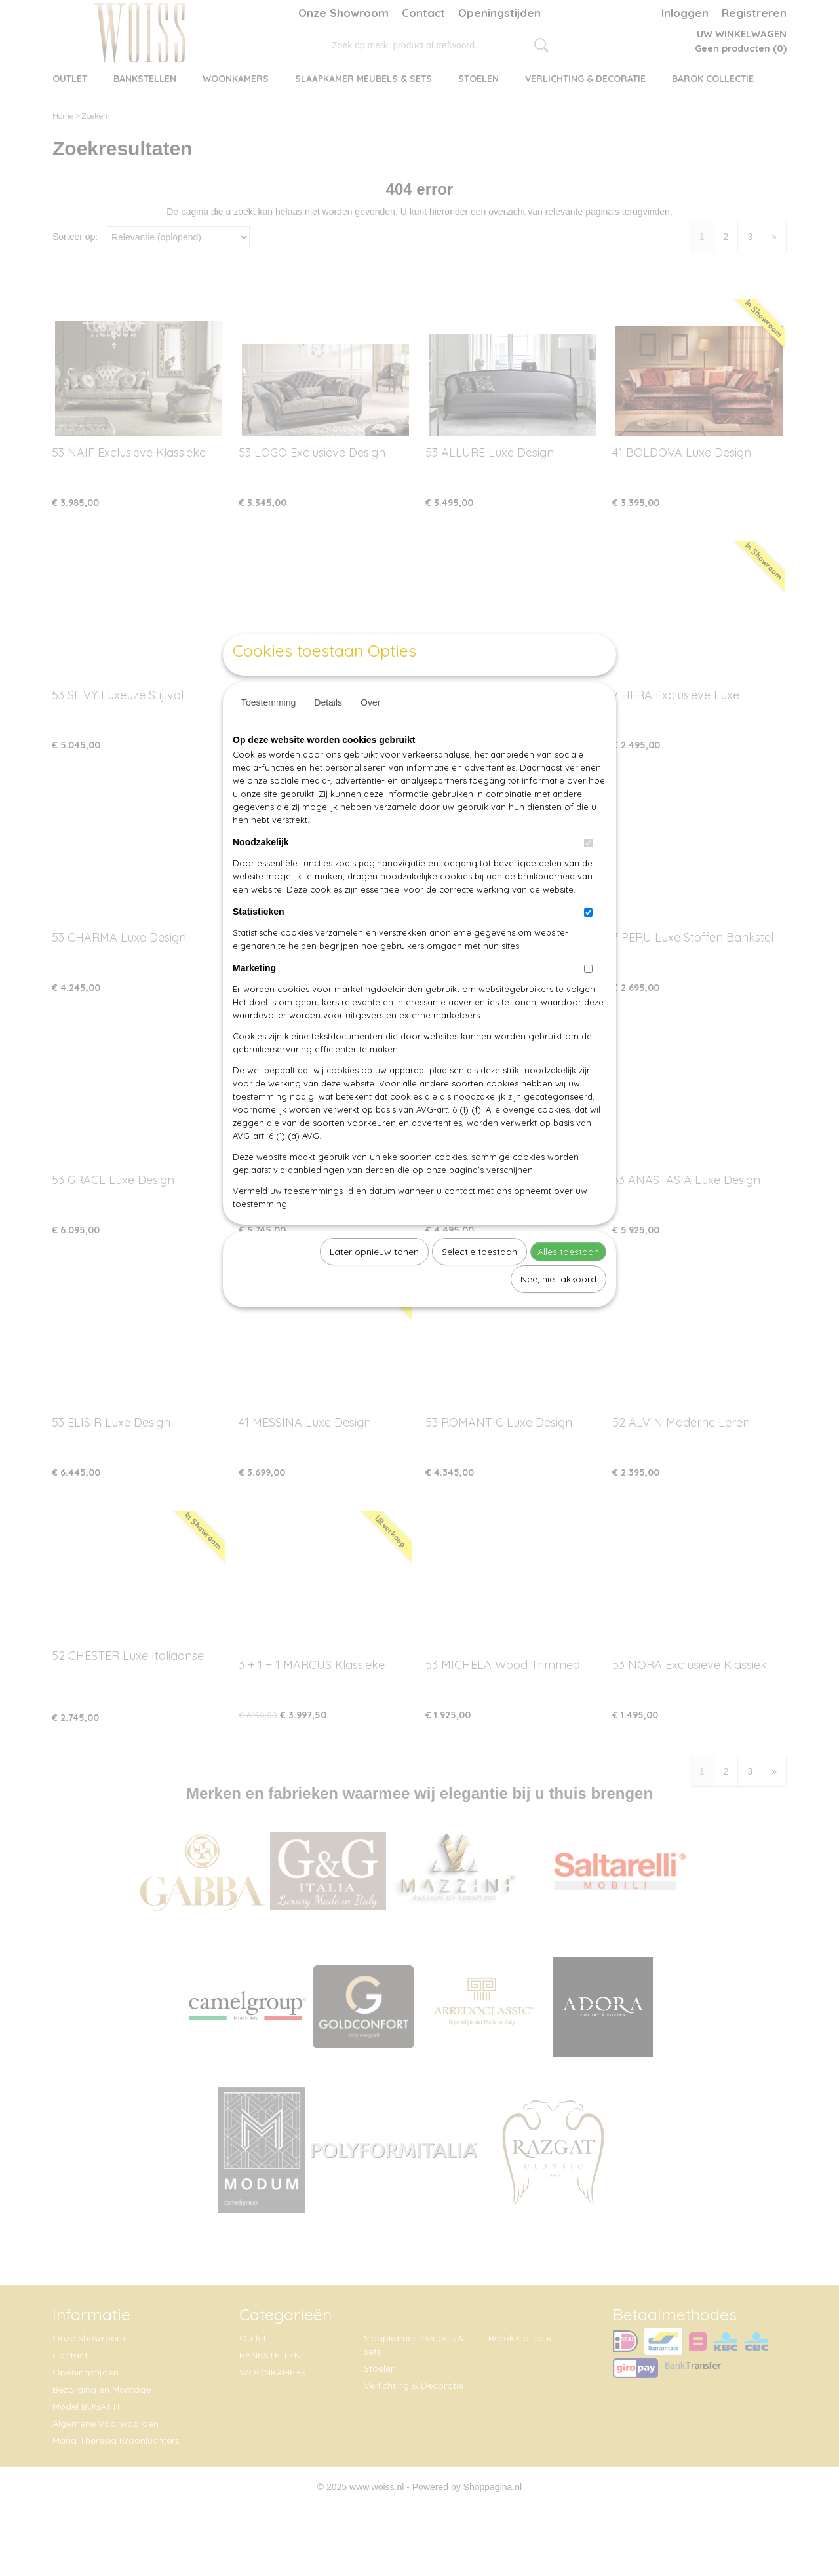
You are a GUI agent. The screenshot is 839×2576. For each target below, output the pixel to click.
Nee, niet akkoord (558, 1309)
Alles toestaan (568, 1282)
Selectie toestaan (479, 1282)
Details (328, 732)
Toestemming (268, 732)
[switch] (588, 873)
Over (370, 732)
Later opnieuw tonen (374, 1282)
